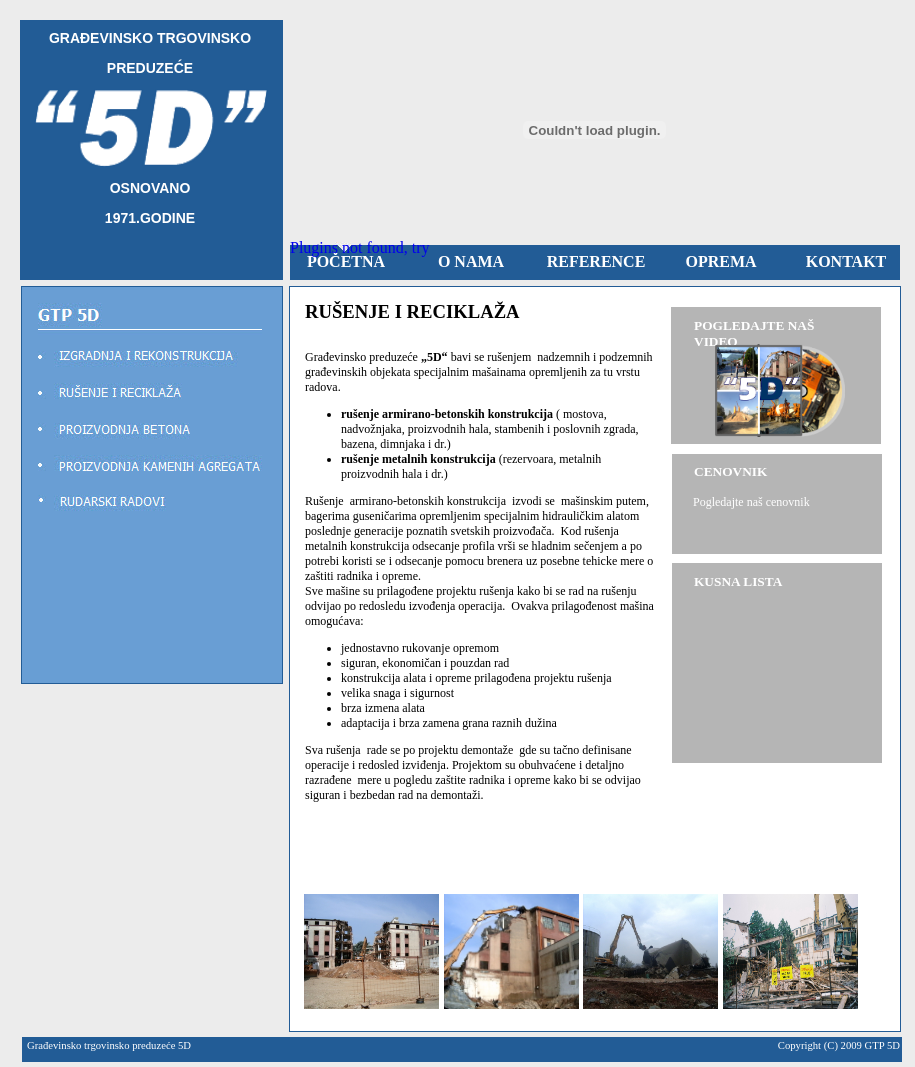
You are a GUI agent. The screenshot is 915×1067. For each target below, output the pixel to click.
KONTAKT (846, 261)
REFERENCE (596, 261)
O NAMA (471, 261)
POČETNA (346, 261)
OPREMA (720, 261)
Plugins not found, (349, 247)
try (421, 247)
